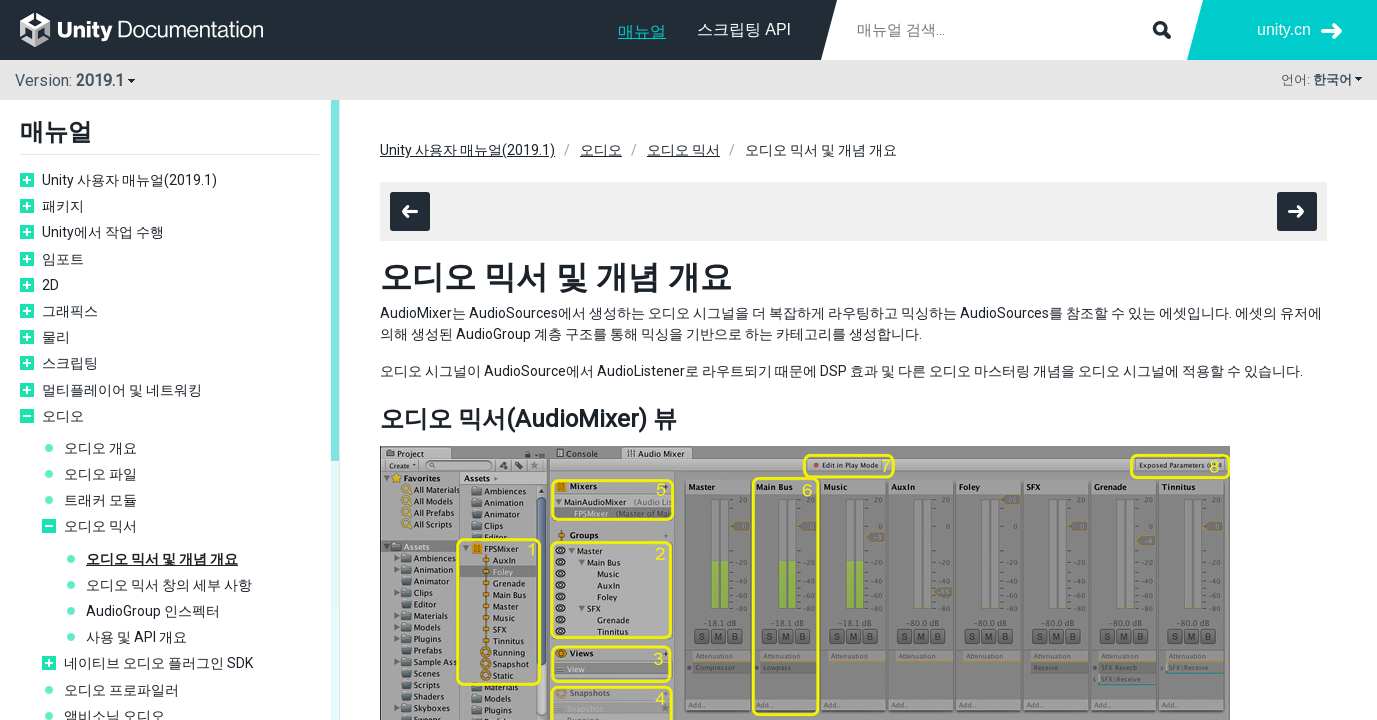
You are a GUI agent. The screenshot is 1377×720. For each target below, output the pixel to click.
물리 (56, 337)
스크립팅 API (744, 29)
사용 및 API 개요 (136, 637)
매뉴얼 (642, 31)
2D (50, 285)
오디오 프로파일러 (121, 690)
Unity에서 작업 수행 (103, 232)
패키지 (63, 206)
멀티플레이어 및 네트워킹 (122, 390)
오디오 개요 (100, 448)
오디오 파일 (100, 474)
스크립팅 (70, 363)
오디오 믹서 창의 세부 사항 (169, 585)
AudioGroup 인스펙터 (153, 611)
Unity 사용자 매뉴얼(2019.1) (129, 180)
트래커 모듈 (100, 500)
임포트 (63, 259)
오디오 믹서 (100, 526)
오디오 (63, 416)
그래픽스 (70, 311)
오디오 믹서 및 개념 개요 (162, 559)
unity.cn (1284, 29)
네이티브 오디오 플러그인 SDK (158, 663)
